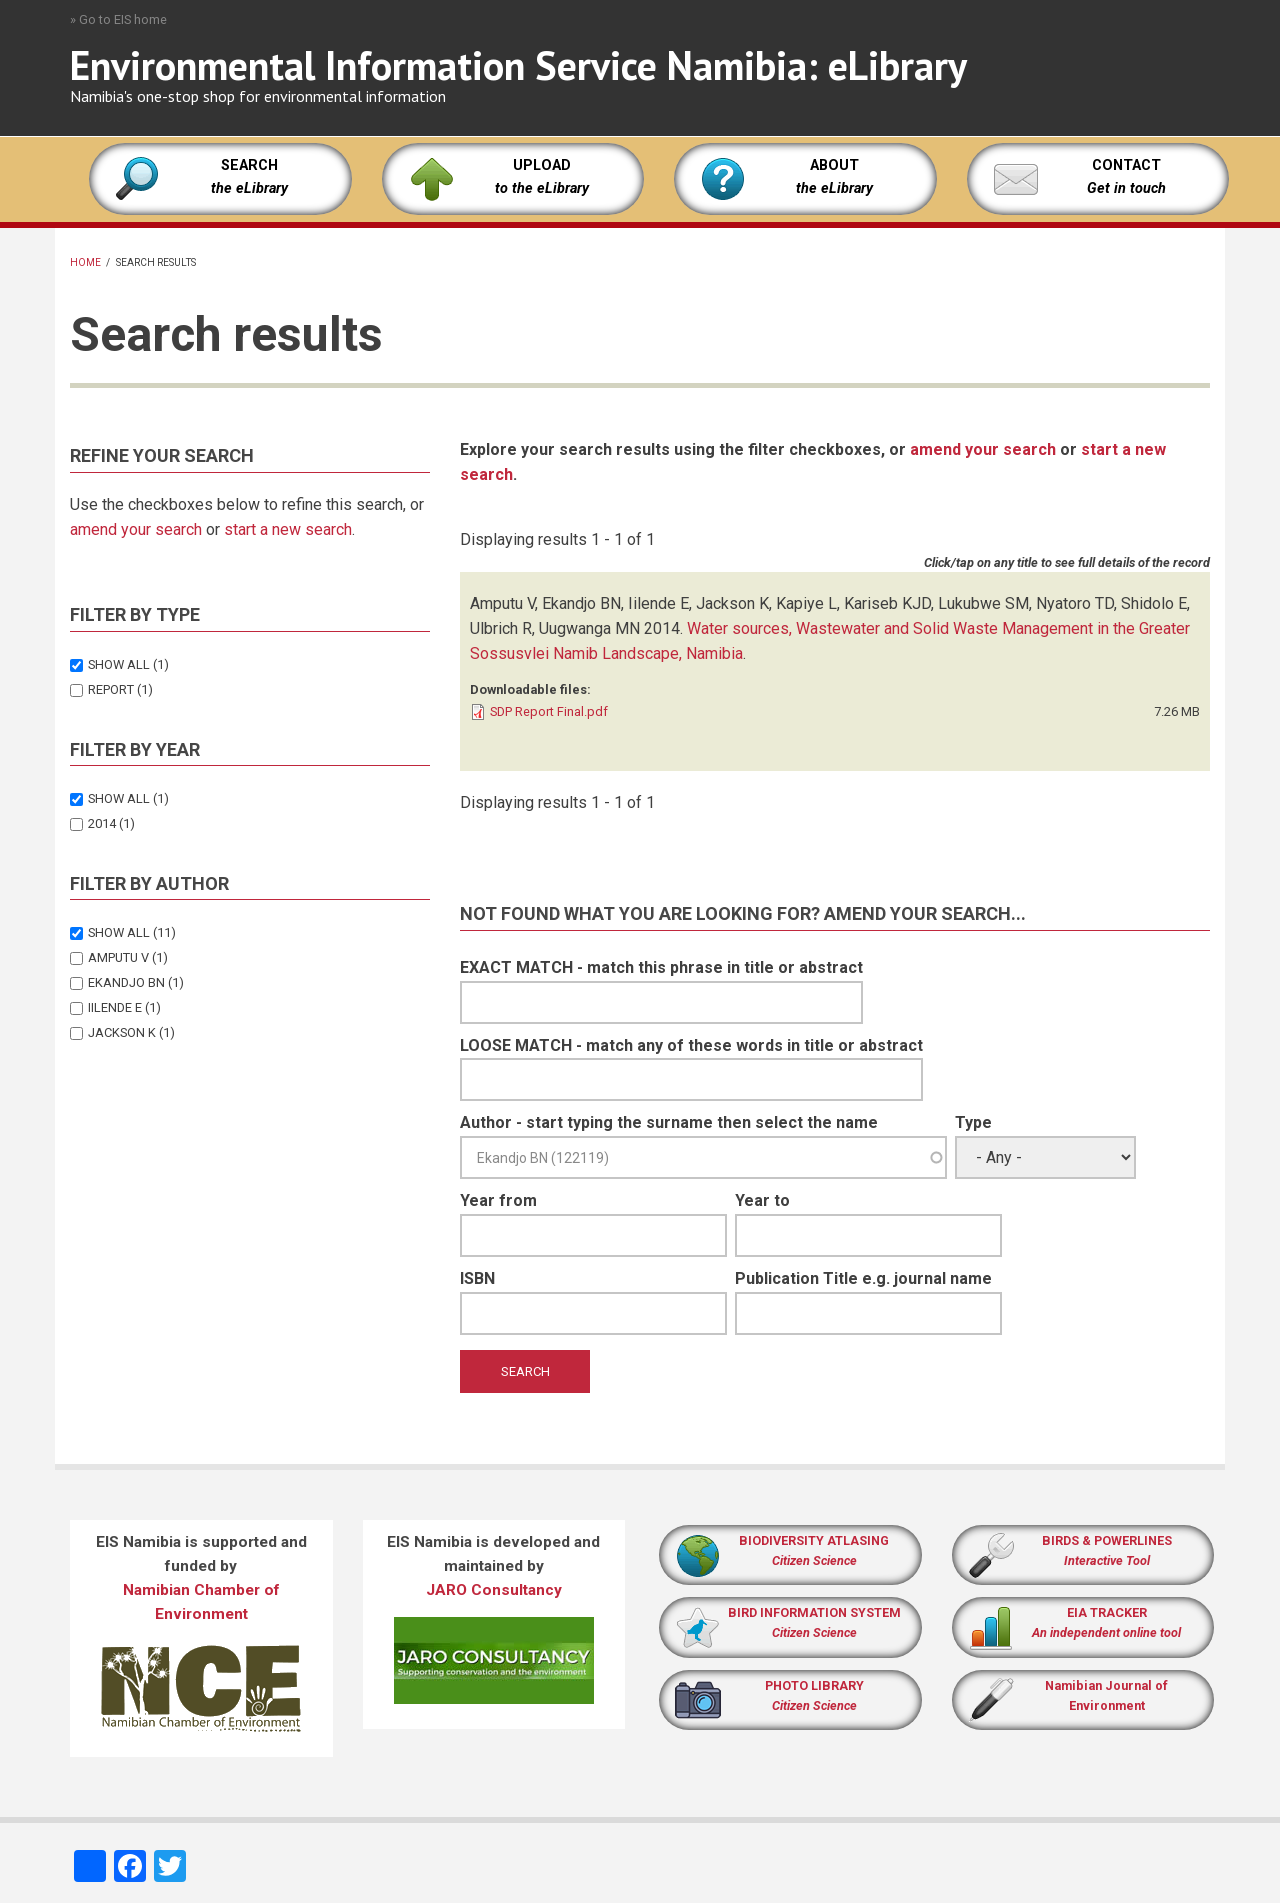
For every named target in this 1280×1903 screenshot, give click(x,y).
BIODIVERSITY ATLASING (814, 1540)
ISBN (477, 1278)
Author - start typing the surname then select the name (669, 1122)
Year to (762, 1200)
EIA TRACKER (1107, 1612)
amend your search (136, 529)
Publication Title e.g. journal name (863, 1278)
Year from (498, 1200)
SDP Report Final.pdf (549, 711)
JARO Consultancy (494, 1590)
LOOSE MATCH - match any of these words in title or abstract (691, 1045)
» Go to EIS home (118, 19)
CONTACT (1126, 165)
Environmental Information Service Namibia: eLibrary (518, 65)
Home (85, 262)
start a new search (288, 529)
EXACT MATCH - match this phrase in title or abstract (661, 967)
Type (973, 1122)
